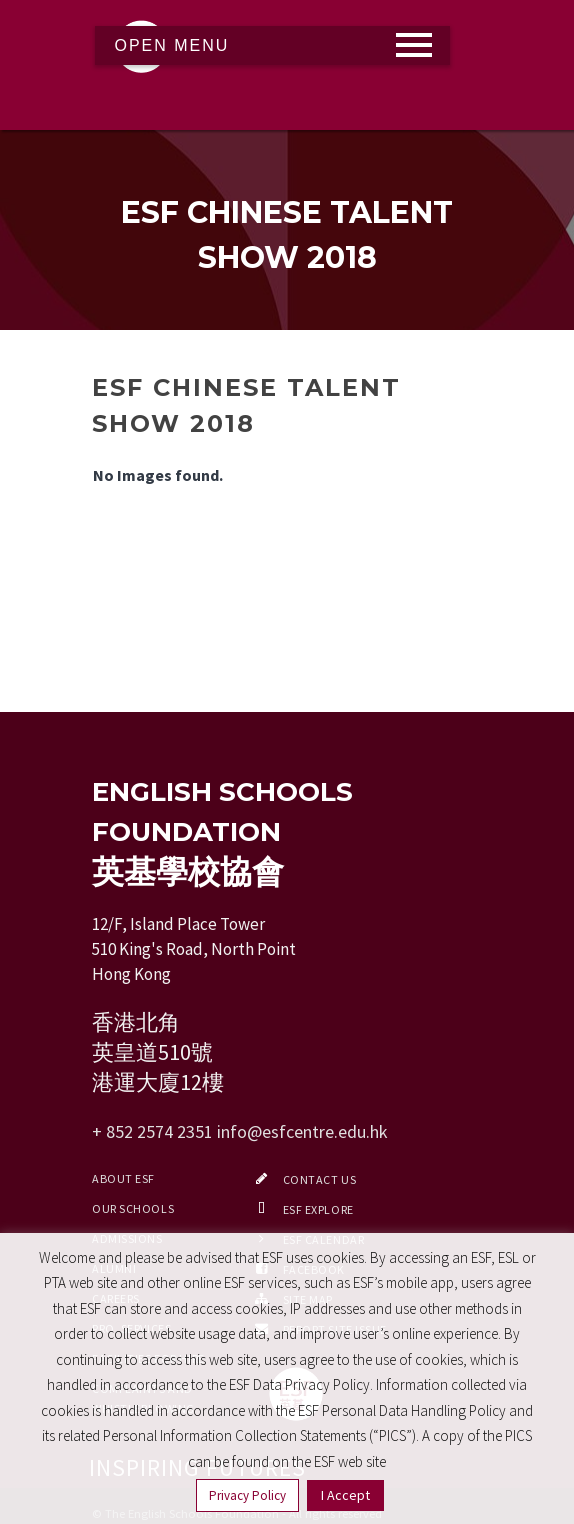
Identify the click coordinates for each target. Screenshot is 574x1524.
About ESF (123, 1178)
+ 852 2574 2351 (152, 1131)
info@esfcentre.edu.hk (302, 1131)
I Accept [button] (345, 1495)
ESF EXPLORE (318, 1209)
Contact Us (320, 1179)
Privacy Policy (247, 1495)
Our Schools (133, 1208)
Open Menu (172, 45)
